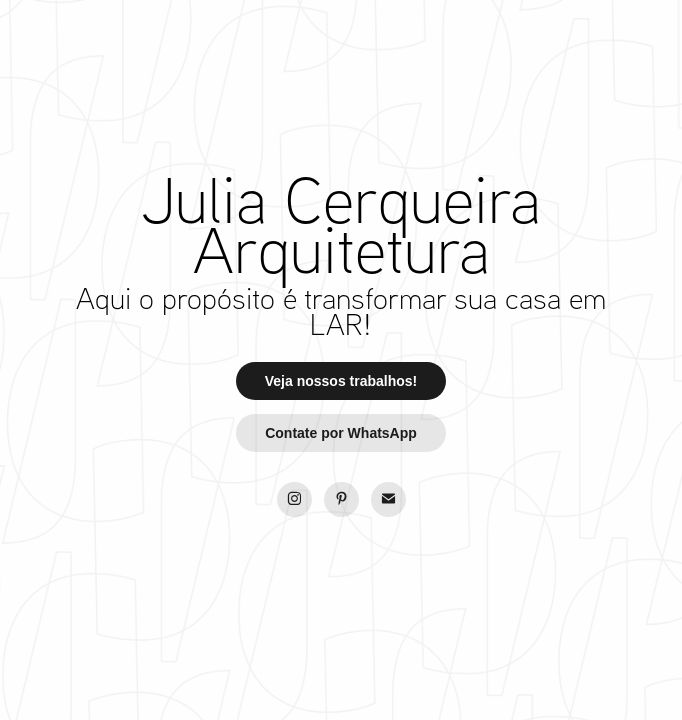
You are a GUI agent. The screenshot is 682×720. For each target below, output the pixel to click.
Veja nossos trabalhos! (341, 381)
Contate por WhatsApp (341, 433)
